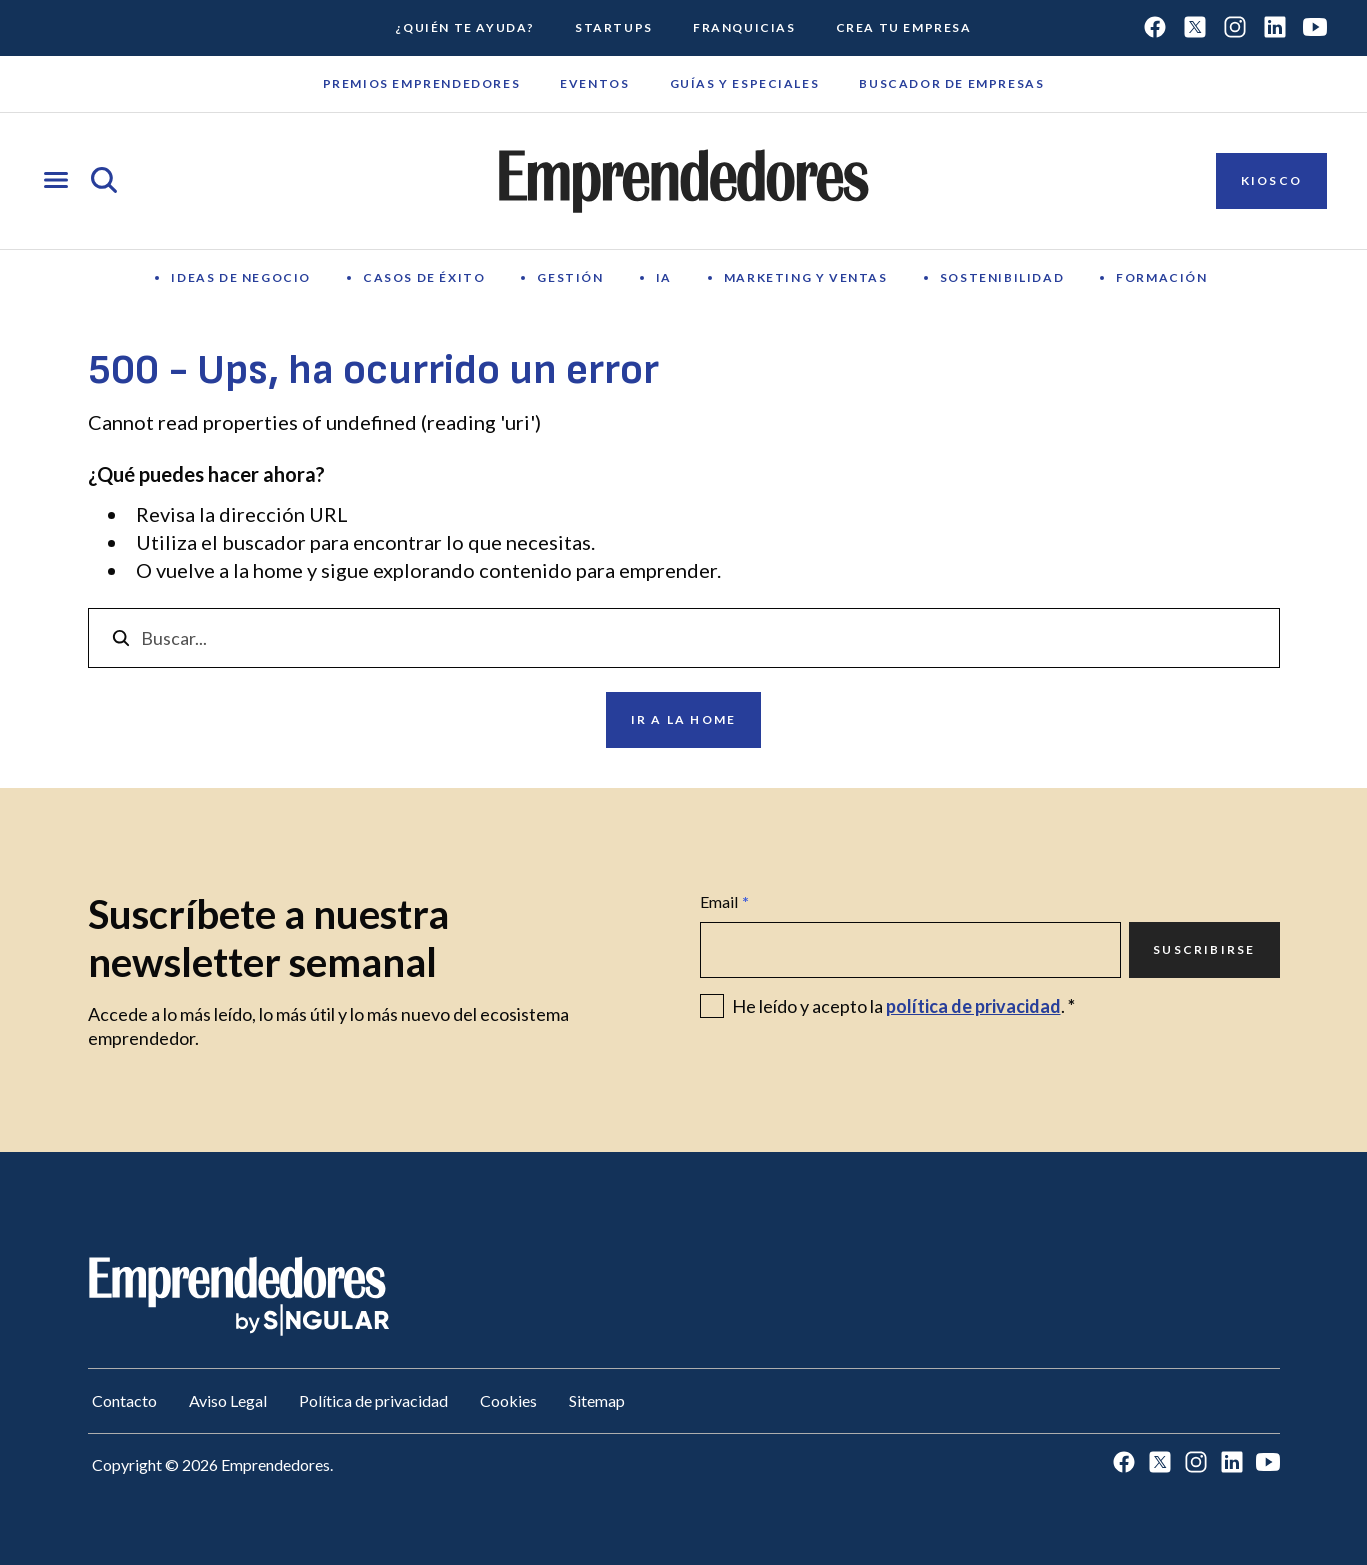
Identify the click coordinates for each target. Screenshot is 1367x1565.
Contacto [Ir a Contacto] (124, 1400)
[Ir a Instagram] (1235, 28)
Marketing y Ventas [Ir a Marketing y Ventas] (806, 277)
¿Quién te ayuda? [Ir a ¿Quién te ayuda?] (465, 27)
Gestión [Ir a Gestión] (570, 277)
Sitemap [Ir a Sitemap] (597, 1400)
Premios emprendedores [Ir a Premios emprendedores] (422, 83)
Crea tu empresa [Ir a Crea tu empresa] (904, 27)
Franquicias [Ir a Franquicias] (744, 27)
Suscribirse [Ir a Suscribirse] (1204, 949)
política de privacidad (973, 1006)
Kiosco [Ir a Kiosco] (1271, 180)
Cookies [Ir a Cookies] (508, 1400)
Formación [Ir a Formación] (1161, 277)
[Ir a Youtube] (1315, 28)
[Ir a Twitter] (1195, 28)
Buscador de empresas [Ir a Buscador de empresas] (951, 83)
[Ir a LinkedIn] (1275, 28)
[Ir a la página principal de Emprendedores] (684, 181)
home (278, 570)
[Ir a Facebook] (1155, 28)
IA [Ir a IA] (664, 277)
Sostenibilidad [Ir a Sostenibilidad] (1002, 277)
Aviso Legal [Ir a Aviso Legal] (228, 1400)
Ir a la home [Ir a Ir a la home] (683, 719)
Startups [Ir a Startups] (614, 27)
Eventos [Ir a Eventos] (594, 83)
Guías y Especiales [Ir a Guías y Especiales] (745, 83)
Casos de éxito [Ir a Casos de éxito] (424, 277)
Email (724, 902)
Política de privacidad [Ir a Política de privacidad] (373, 1400)
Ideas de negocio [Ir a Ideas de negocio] (241, 277)
